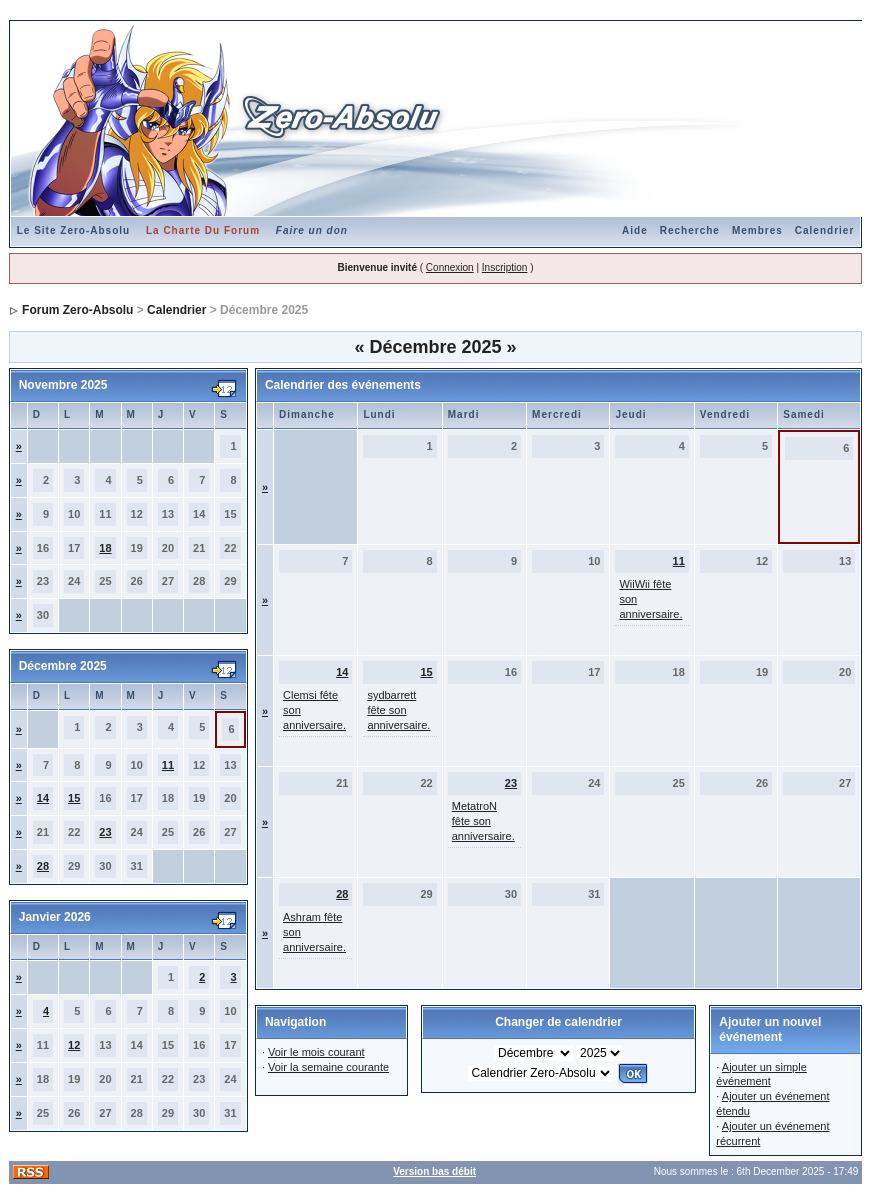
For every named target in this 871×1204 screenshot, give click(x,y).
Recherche (690, 230)
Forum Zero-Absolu (77, 310)
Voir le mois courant (316, 1052)
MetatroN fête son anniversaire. (483, 821)
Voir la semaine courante (328, 1067)
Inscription (505, 267)
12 (74, 1045)
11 (168, 765)
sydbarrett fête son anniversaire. (398, 710)
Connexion (450, 267)
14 (43, 798)
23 (105, 832)
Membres (757, 230)
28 (43, 866)
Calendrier (824, 230)
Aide (635, 230)
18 (105, 548)
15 (74, 798)
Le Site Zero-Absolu (73, 230)
